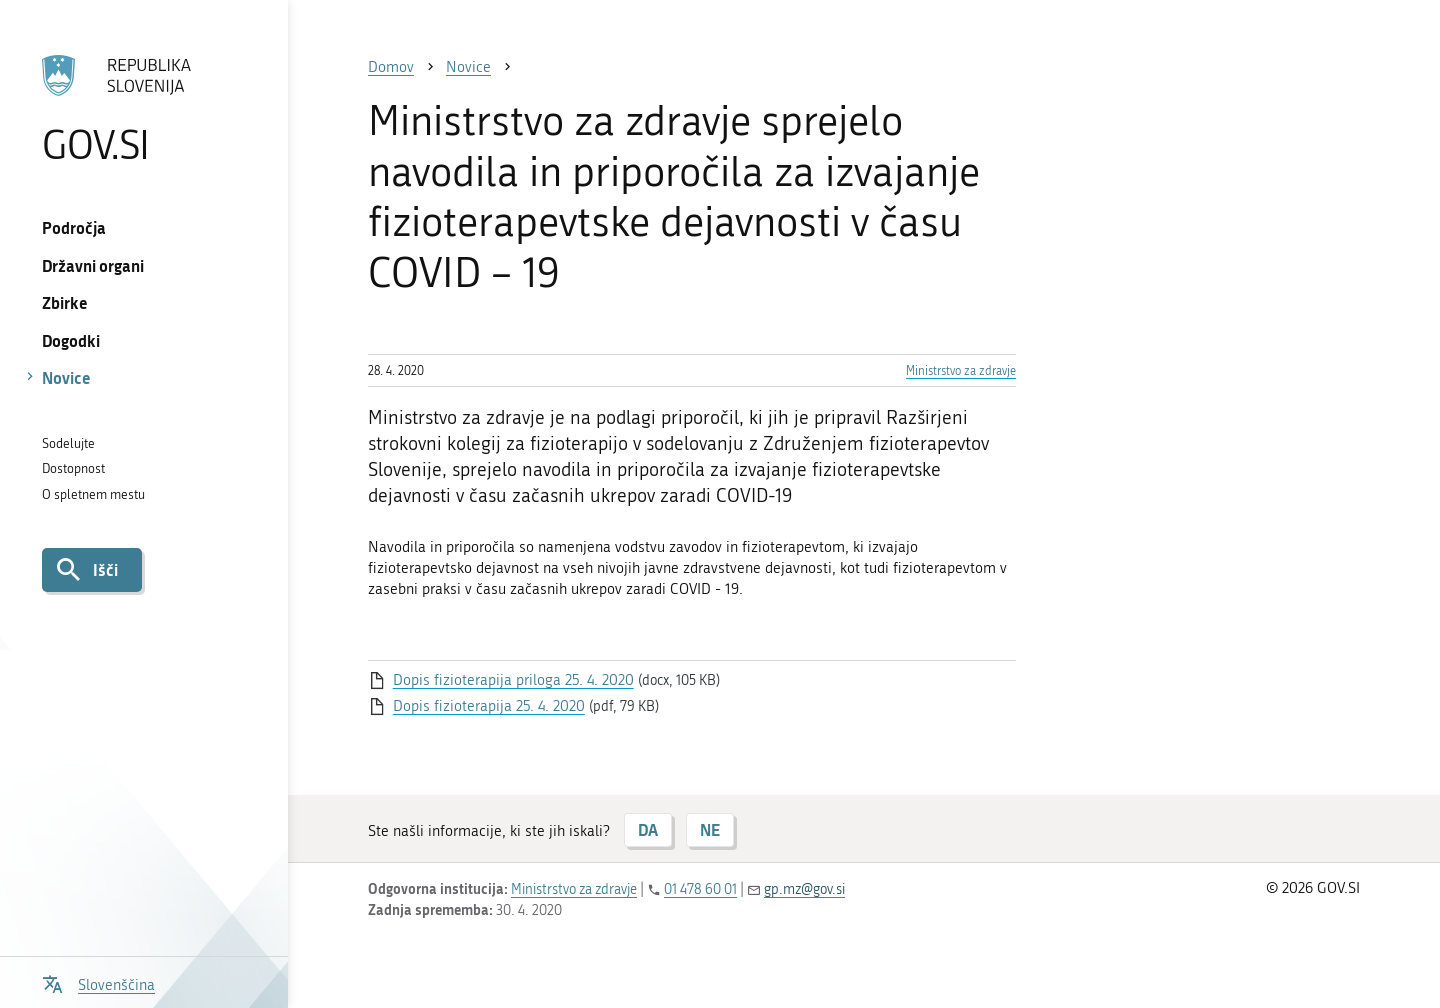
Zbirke (65, 302)
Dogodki (71, 340)
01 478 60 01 (700, 889)
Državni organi (93, 265)
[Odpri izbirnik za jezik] (98, 982)
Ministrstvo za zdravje (961, 371)
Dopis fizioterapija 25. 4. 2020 (489, 706)
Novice (66, 377)
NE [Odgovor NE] (710, 829)
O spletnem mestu (93, 494)
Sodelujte (68, 443)
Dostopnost (73, 468)
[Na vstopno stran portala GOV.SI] (143, 109)
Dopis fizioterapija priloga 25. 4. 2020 (513, 680)
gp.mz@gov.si (804, 889)
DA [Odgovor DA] (648, 829)
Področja (74, 227)
